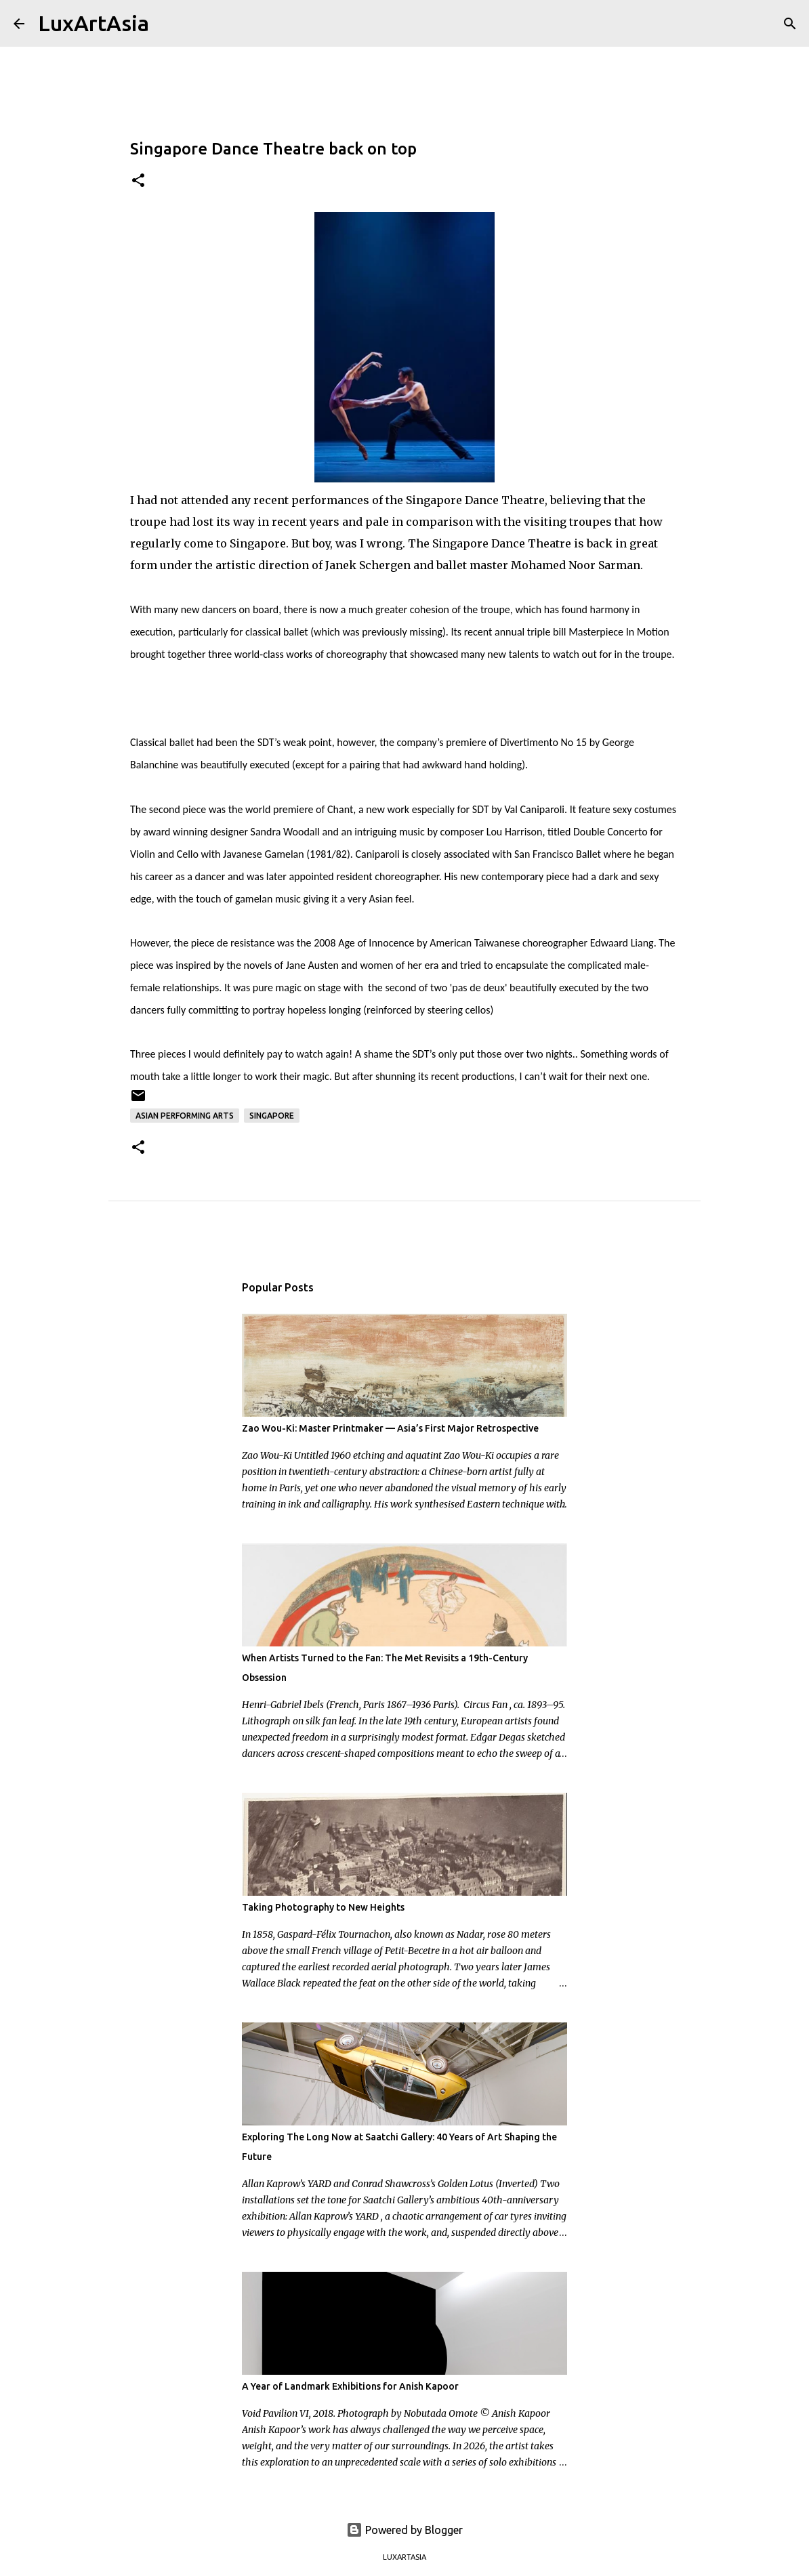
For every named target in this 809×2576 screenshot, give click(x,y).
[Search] (168, 23)
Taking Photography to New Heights (323, 1907)
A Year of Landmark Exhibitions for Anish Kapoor (350, 2386)
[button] (138, 181)
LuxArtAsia (93, 23)
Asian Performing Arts (185, 1115)
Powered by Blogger (404, 2530)
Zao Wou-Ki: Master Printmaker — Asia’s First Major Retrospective (390, 1428)
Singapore (271, 1115)
